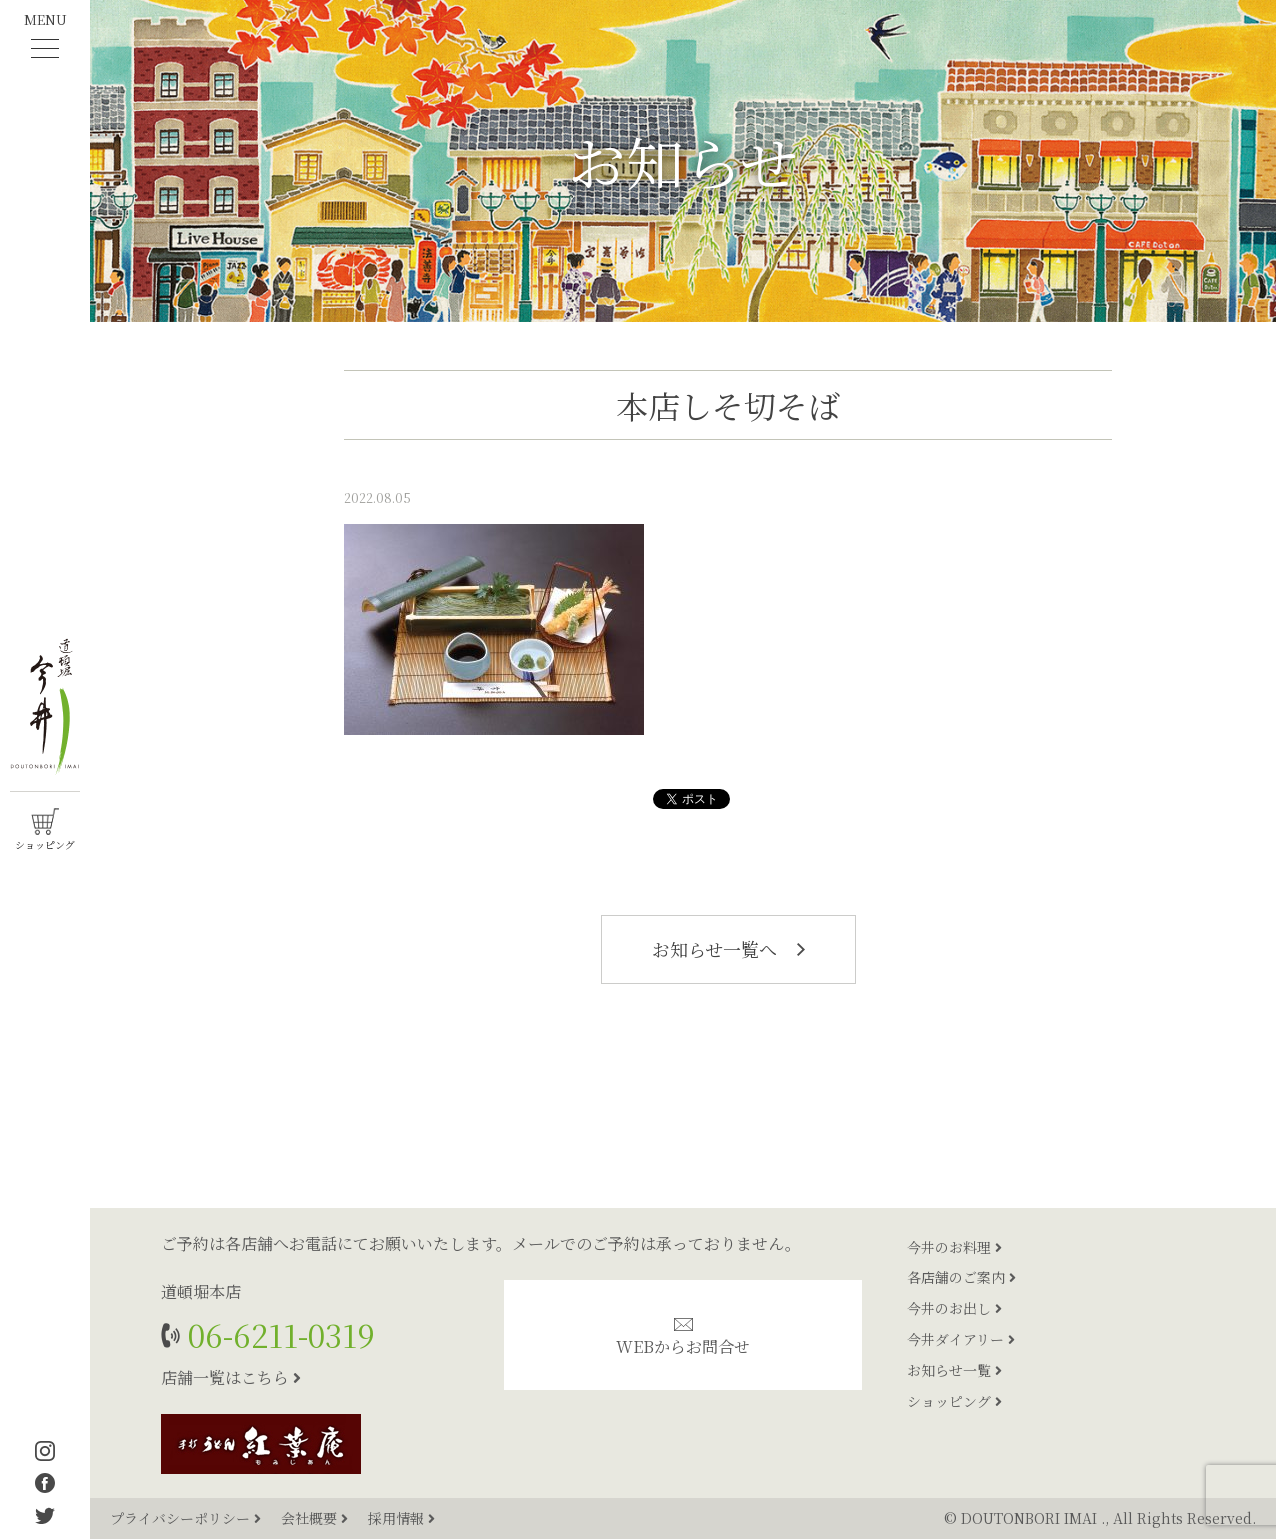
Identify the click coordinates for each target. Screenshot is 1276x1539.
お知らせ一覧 (954, 1370)
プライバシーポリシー (187, 1518)
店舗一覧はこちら (231, 1377)
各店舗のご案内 (961, 1277)
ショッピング (954, 1401)
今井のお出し (954, 1308)
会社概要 (316, 1518)
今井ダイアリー (961, 1339)
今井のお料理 (954, 1247)
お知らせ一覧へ (728, 949)
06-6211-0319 (277, 1334)
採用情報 (401, 1518)
